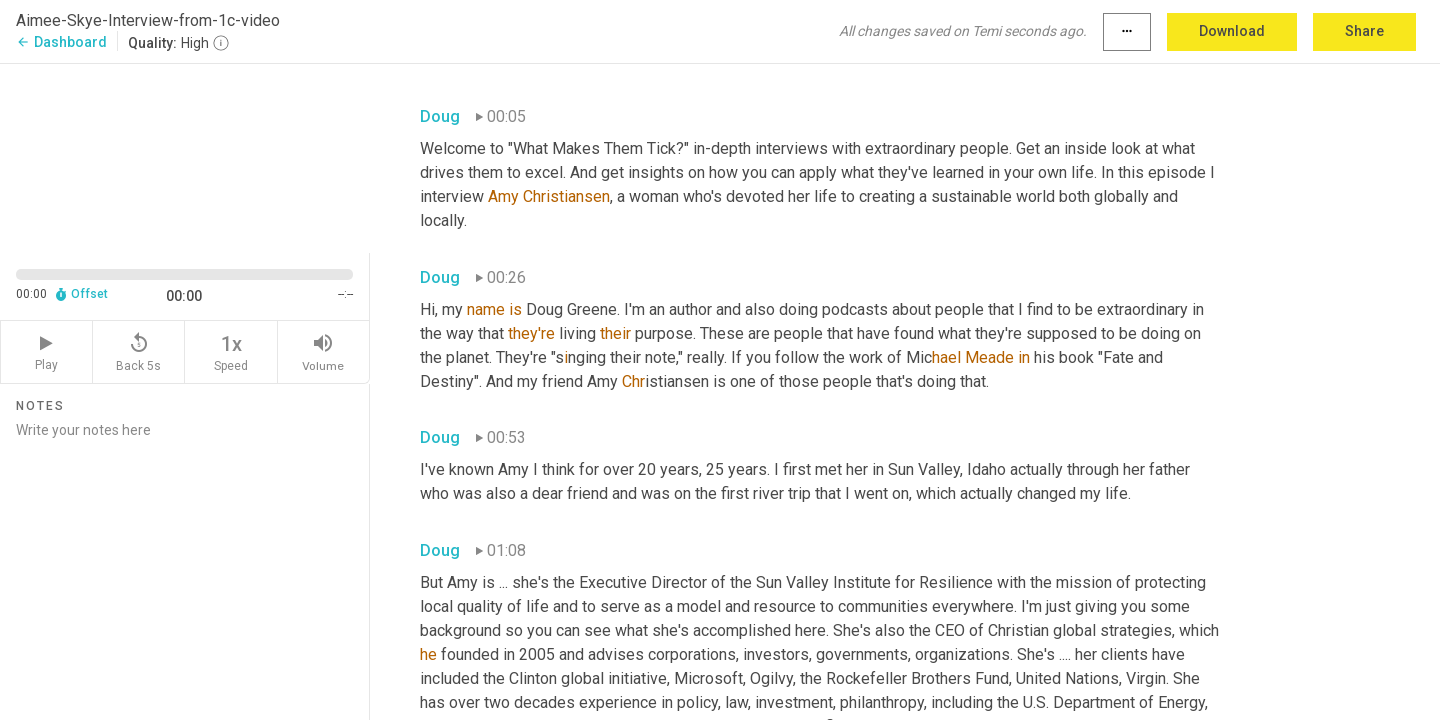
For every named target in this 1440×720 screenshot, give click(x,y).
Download (1232, 31)
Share (1364, 31)
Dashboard (61, 42)
